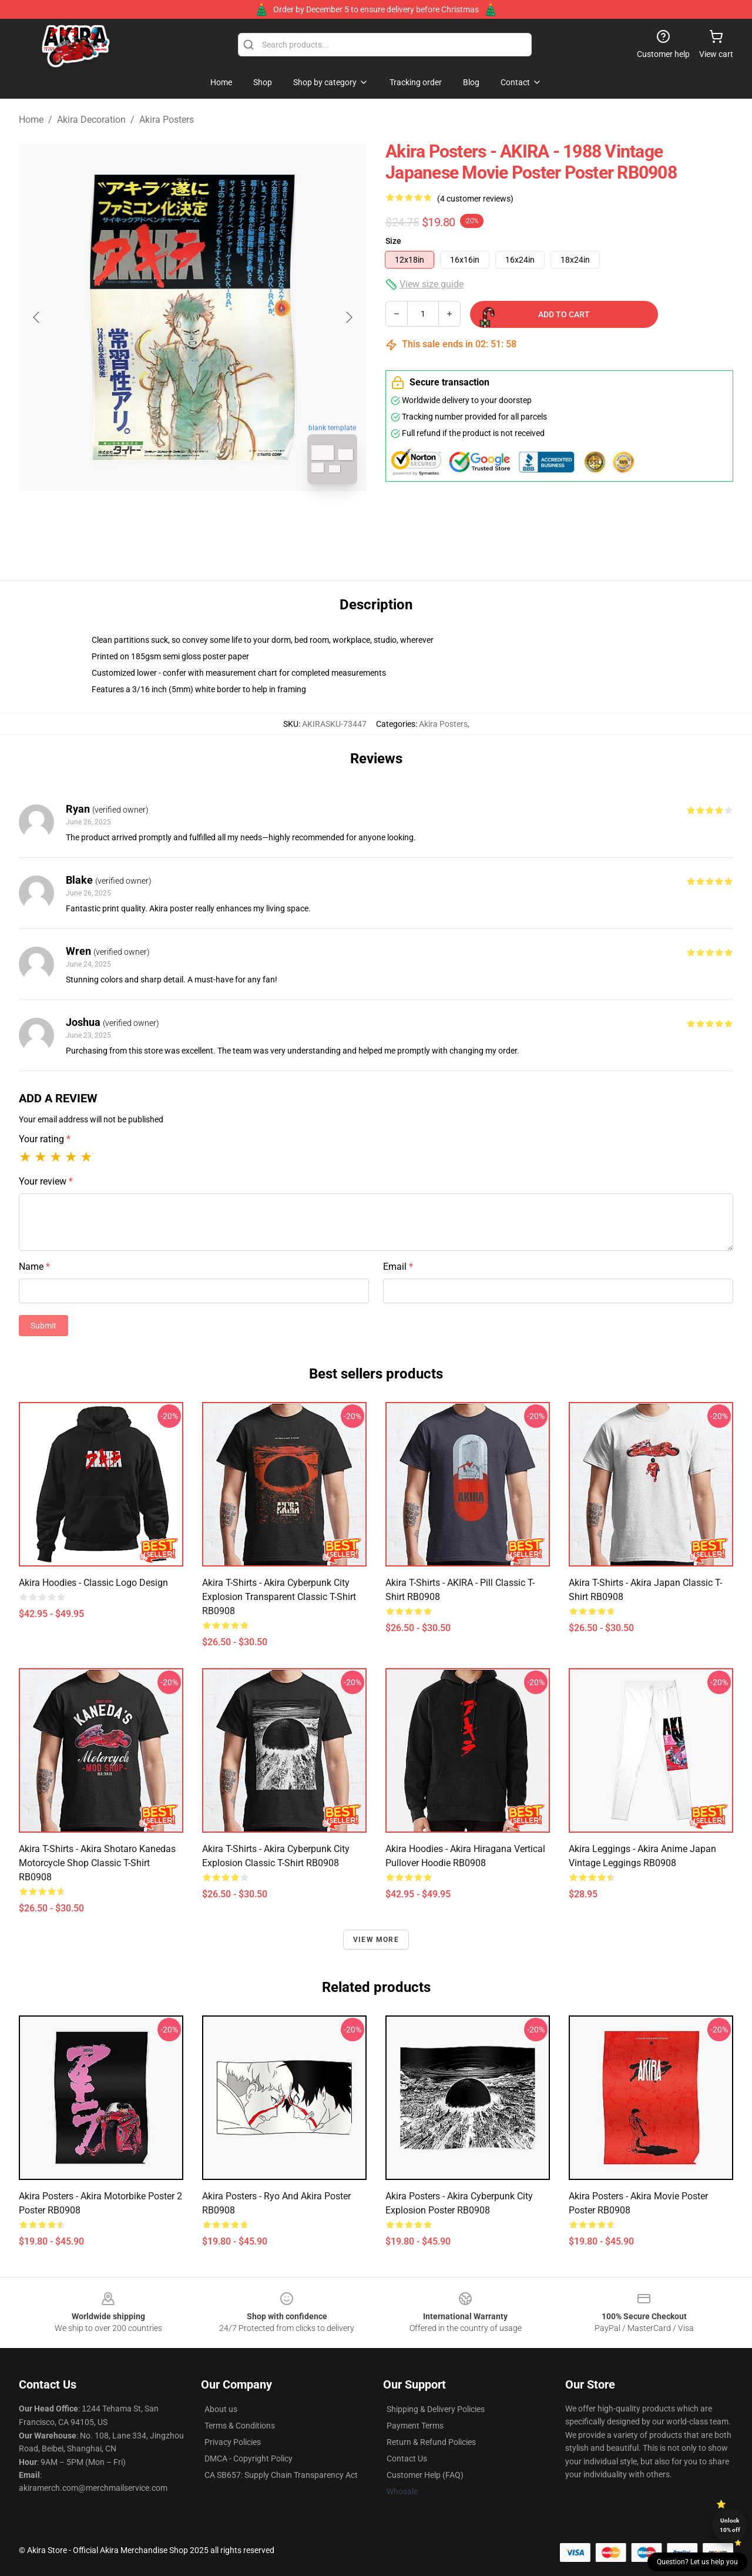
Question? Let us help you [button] (697, 2562)
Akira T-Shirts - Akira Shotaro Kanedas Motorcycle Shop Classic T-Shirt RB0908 (97, 1863)
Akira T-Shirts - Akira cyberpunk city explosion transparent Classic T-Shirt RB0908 (279, 1596)
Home (31, 119)
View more (376, 1940)
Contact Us (407, 2458)
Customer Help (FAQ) (425, 2475)
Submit (43, 1325)
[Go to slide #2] (223, 519)
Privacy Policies (232, 2442)
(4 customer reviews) (475, 198)
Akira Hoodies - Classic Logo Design (93, 1582)
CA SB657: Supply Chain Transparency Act (281, 2475)
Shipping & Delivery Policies (436, 2409)
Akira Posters (166, 119)
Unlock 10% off (730, 2525)
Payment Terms (415, 2425)
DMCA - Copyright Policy (248, 2458)
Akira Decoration (91, 119)
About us (220, 2409)
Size (393, 241)
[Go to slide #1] (162, 519)
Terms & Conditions (239, 2425)
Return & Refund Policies (431, 2442)
